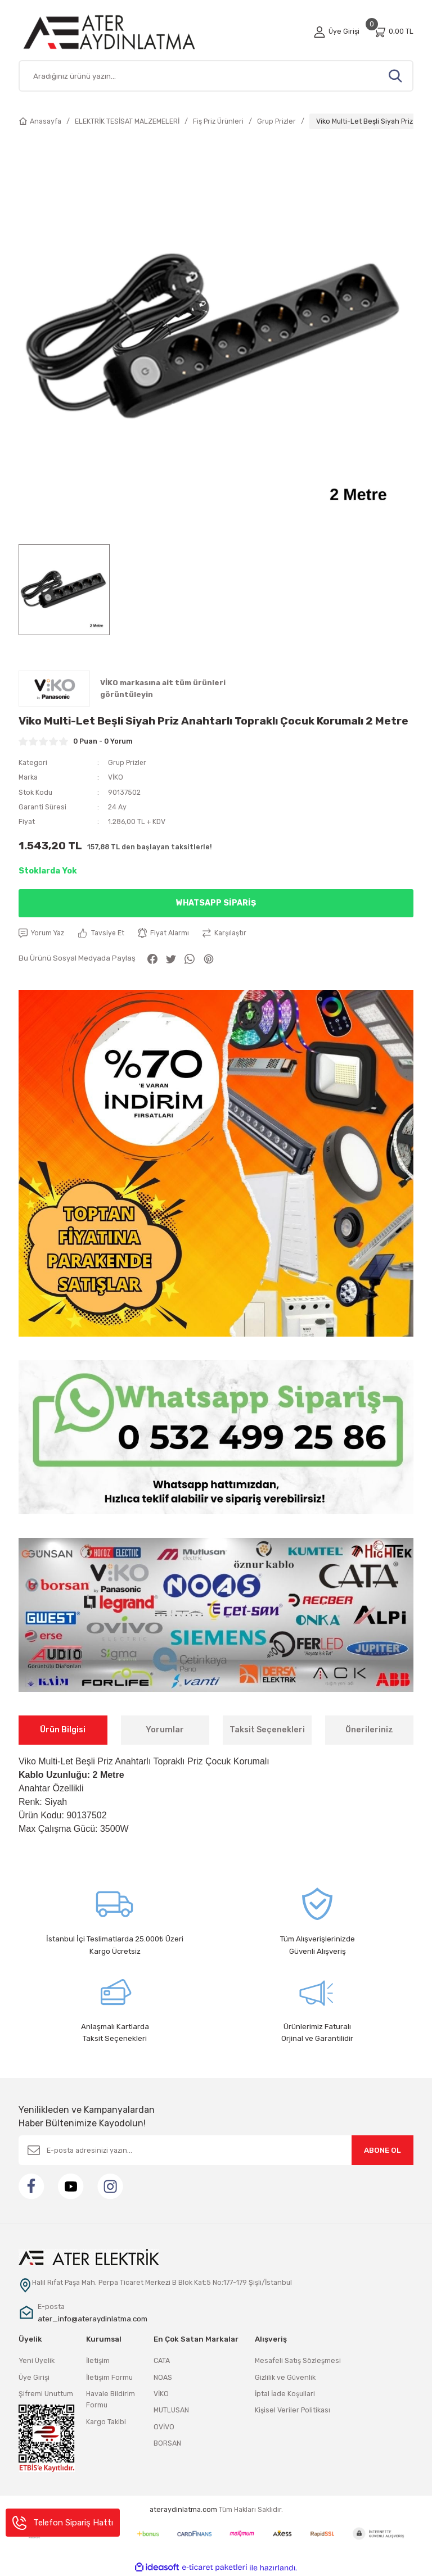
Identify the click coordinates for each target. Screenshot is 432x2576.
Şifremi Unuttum (46, 2393)
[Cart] (393, 32)
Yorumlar (165, 1730)
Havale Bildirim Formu (110, 2399)
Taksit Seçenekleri (267, 1730)
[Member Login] (336, 31)
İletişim (98, 2361)
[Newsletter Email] (216, 2151)
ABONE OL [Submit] (382, 2151)
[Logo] (122, 32)
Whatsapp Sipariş (216, 903)
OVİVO (164, 2427)
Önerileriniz (369, 1730)
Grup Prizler (127, 762)
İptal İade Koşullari (285, 2393)
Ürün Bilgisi (63, 1730)
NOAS (163, 2377)
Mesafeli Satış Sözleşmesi (298, 2361)
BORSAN (167, 2443)
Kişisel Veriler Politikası (292, 2410)
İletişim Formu (109, 2377)
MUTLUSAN (171, 2410)
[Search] (216, 76)
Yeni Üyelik (37, 2361)
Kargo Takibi (106, 2421)
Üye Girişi (34, 2377)
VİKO (115, 777)
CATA (162, 2361)
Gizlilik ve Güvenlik (285, 2377)
